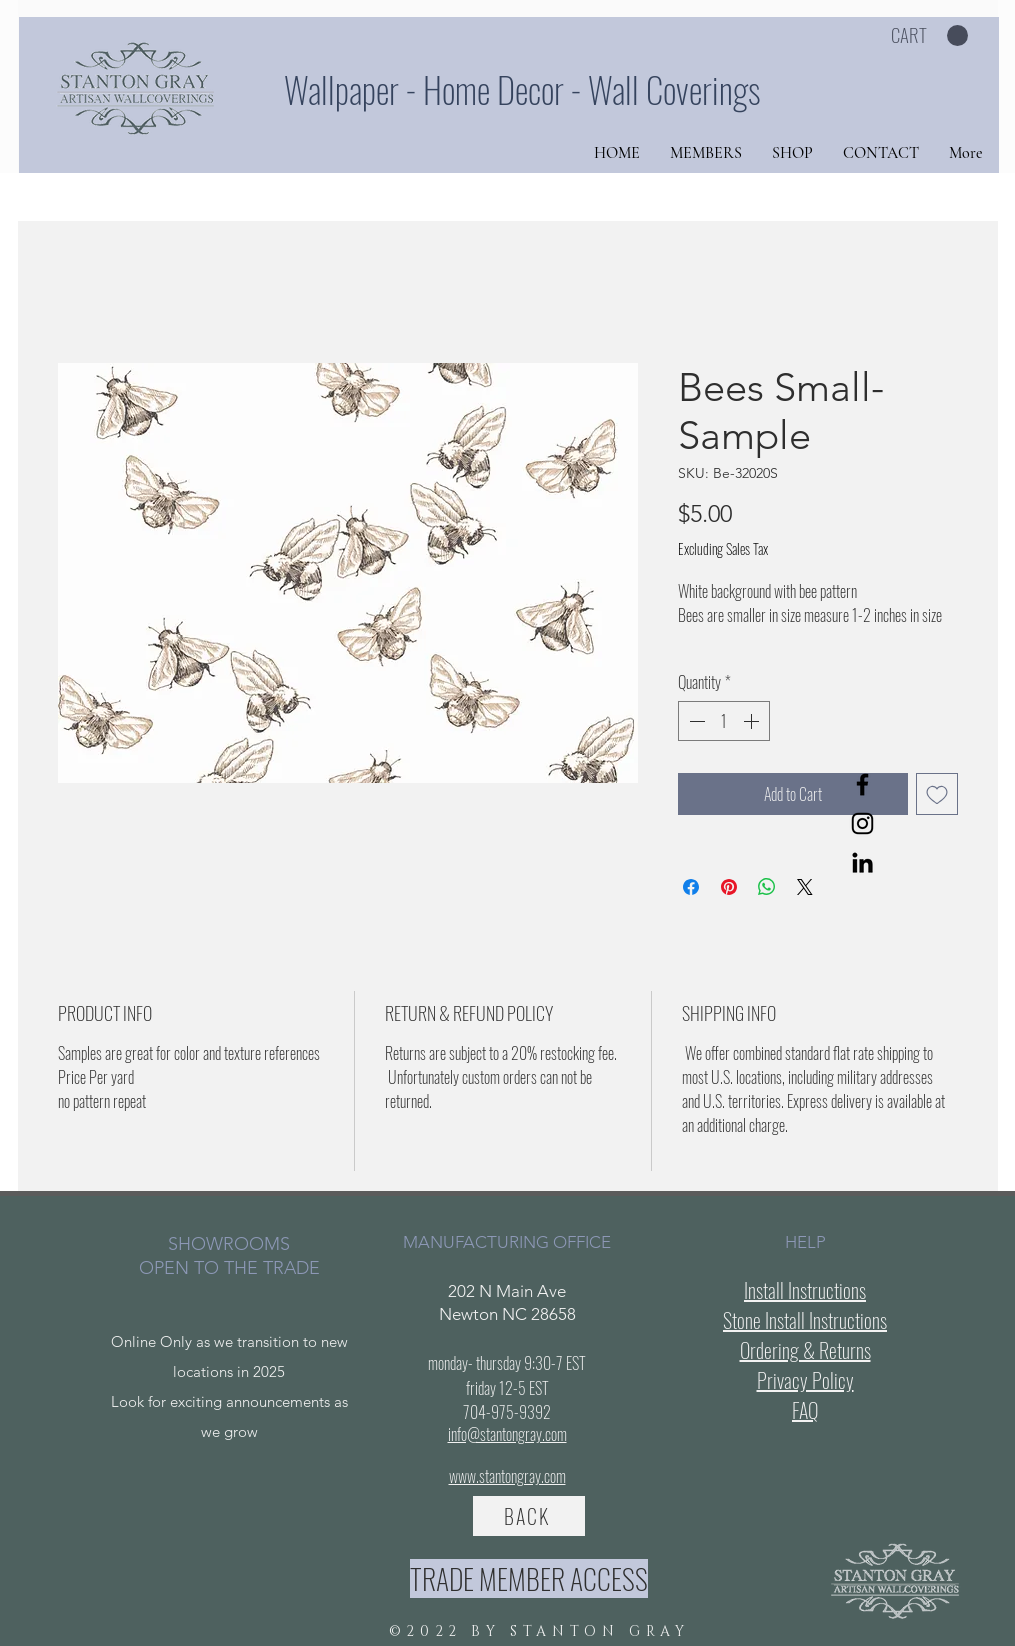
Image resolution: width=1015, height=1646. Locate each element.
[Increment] (753, 721)
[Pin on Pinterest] (729, 887)
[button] (929, 36)
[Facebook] (862, 784)
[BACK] (529, 1516)
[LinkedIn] (862, 862)
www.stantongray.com (507, 1476)
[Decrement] (695, 721)
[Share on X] (805, 887)
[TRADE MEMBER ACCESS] (529, 1578)
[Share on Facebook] (691, 887)
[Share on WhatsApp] (767, 887)
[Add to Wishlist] (937, 794)
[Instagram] (862, 823)
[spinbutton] (724, 721)
